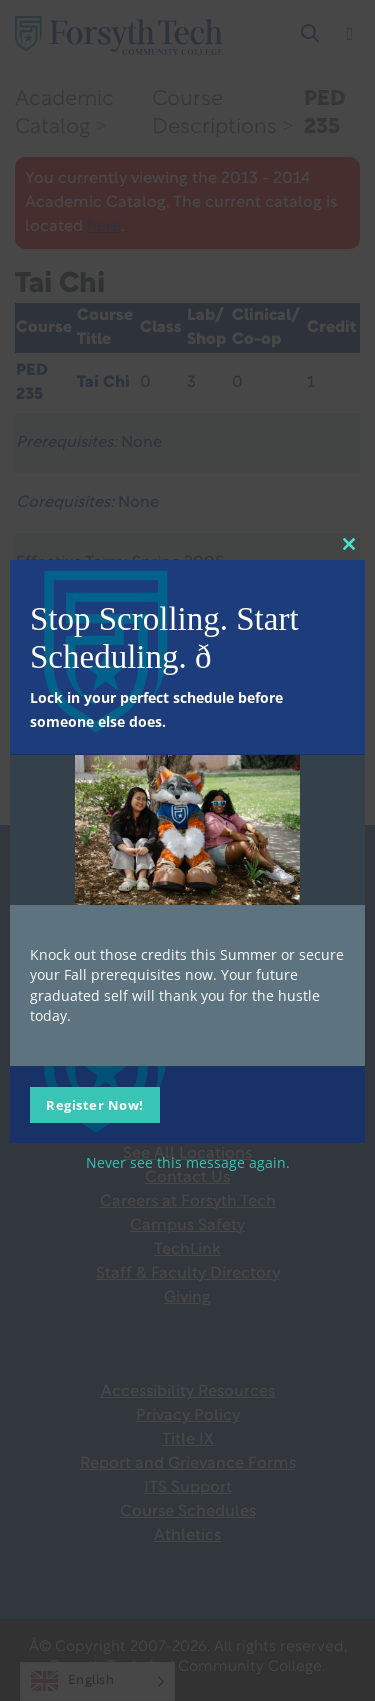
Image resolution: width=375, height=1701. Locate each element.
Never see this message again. (188, 1162)
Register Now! (95, 1105)
